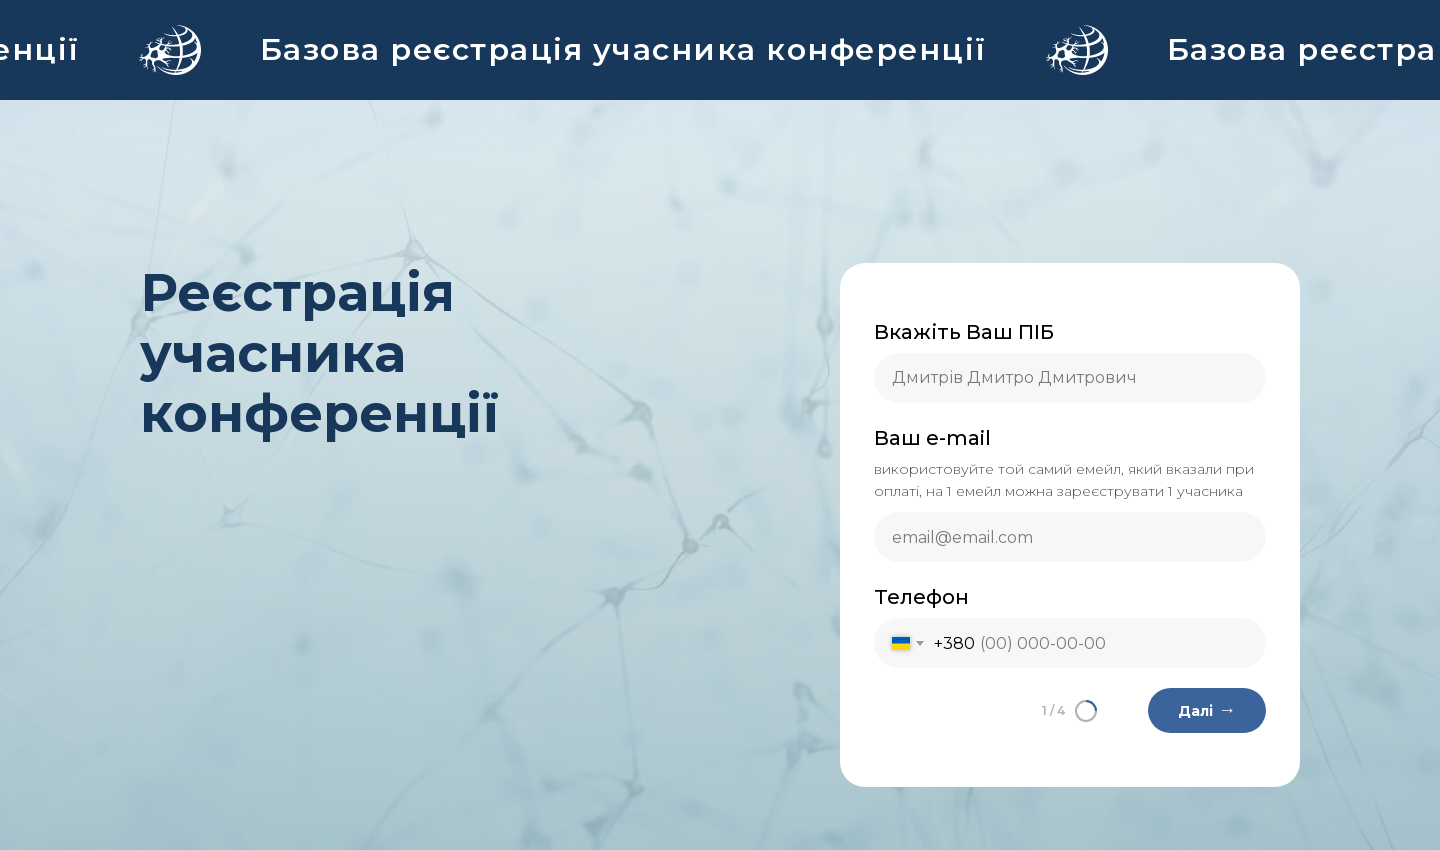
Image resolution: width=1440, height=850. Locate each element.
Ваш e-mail (932, 438)
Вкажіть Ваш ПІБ (964, 332)
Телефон (921, 597)
